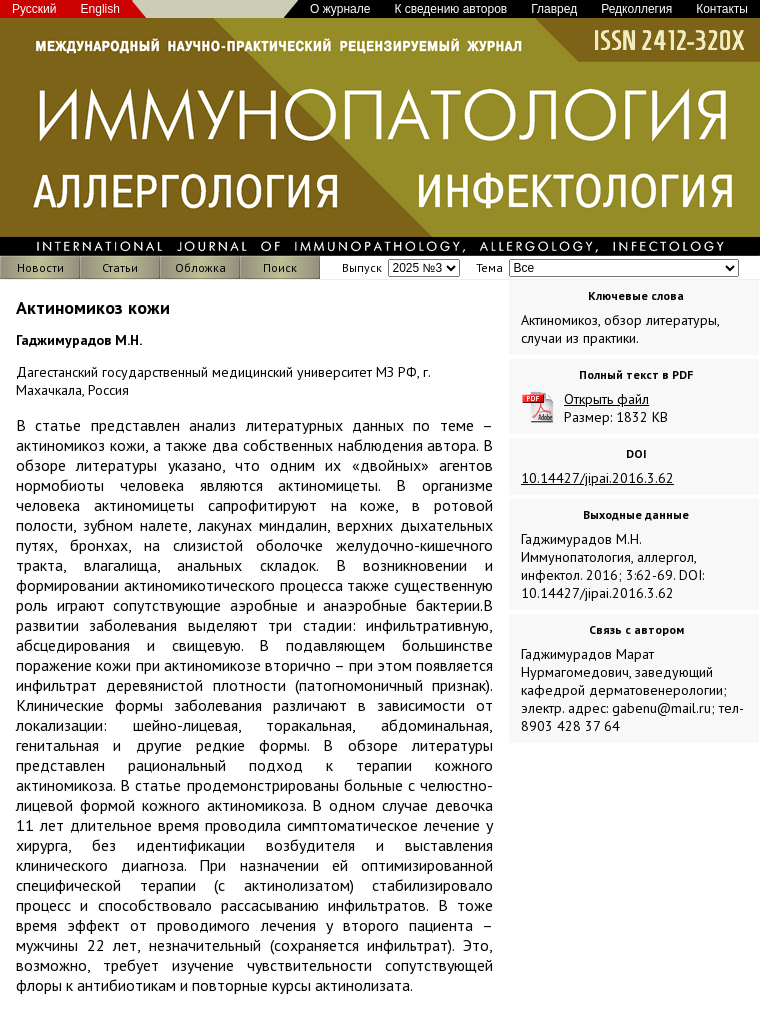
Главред (554, 9)
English (100, 9)
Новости (40, 267)
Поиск (280, 267)
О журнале (340, 9)
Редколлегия (636, 9)
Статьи (120, 267)
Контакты (722, 9)
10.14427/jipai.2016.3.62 (597, 478)
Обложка (200, 267)
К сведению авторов (450, 9)
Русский (34, 9)
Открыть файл (606, 399)
